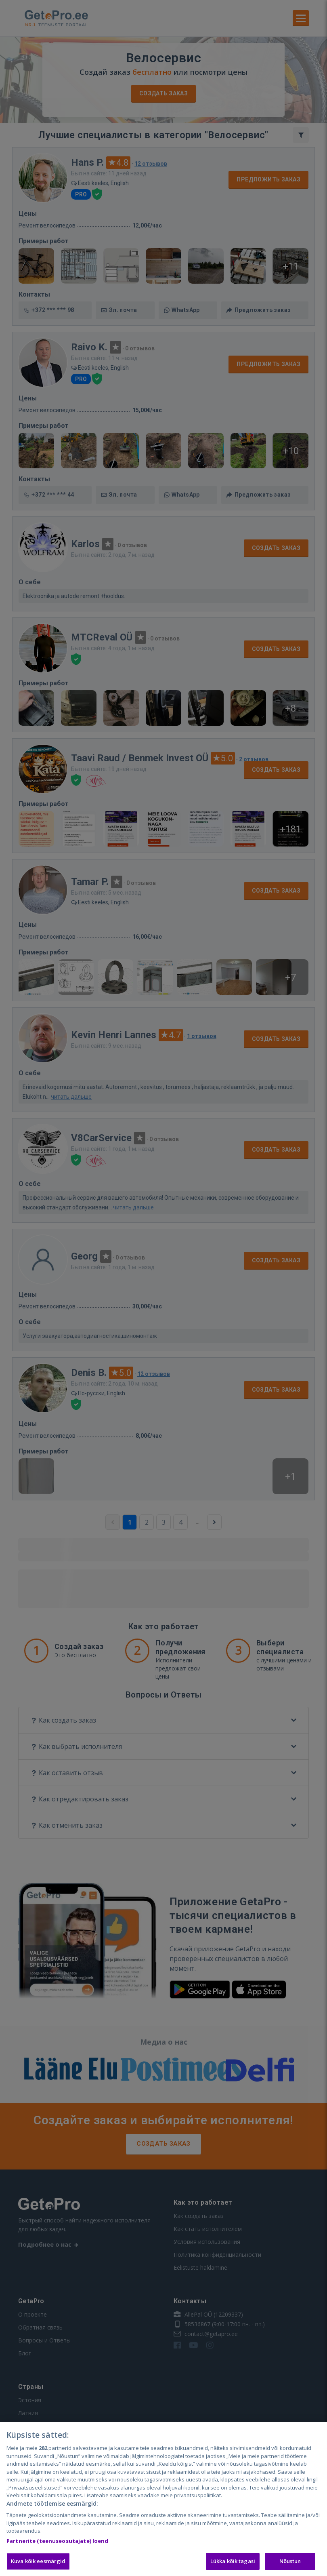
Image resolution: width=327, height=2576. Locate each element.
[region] (163, 2499)
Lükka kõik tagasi (232, 2561)
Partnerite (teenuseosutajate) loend (57, 2540)
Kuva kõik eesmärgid (38, 2561)
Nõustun (290, 2561)
